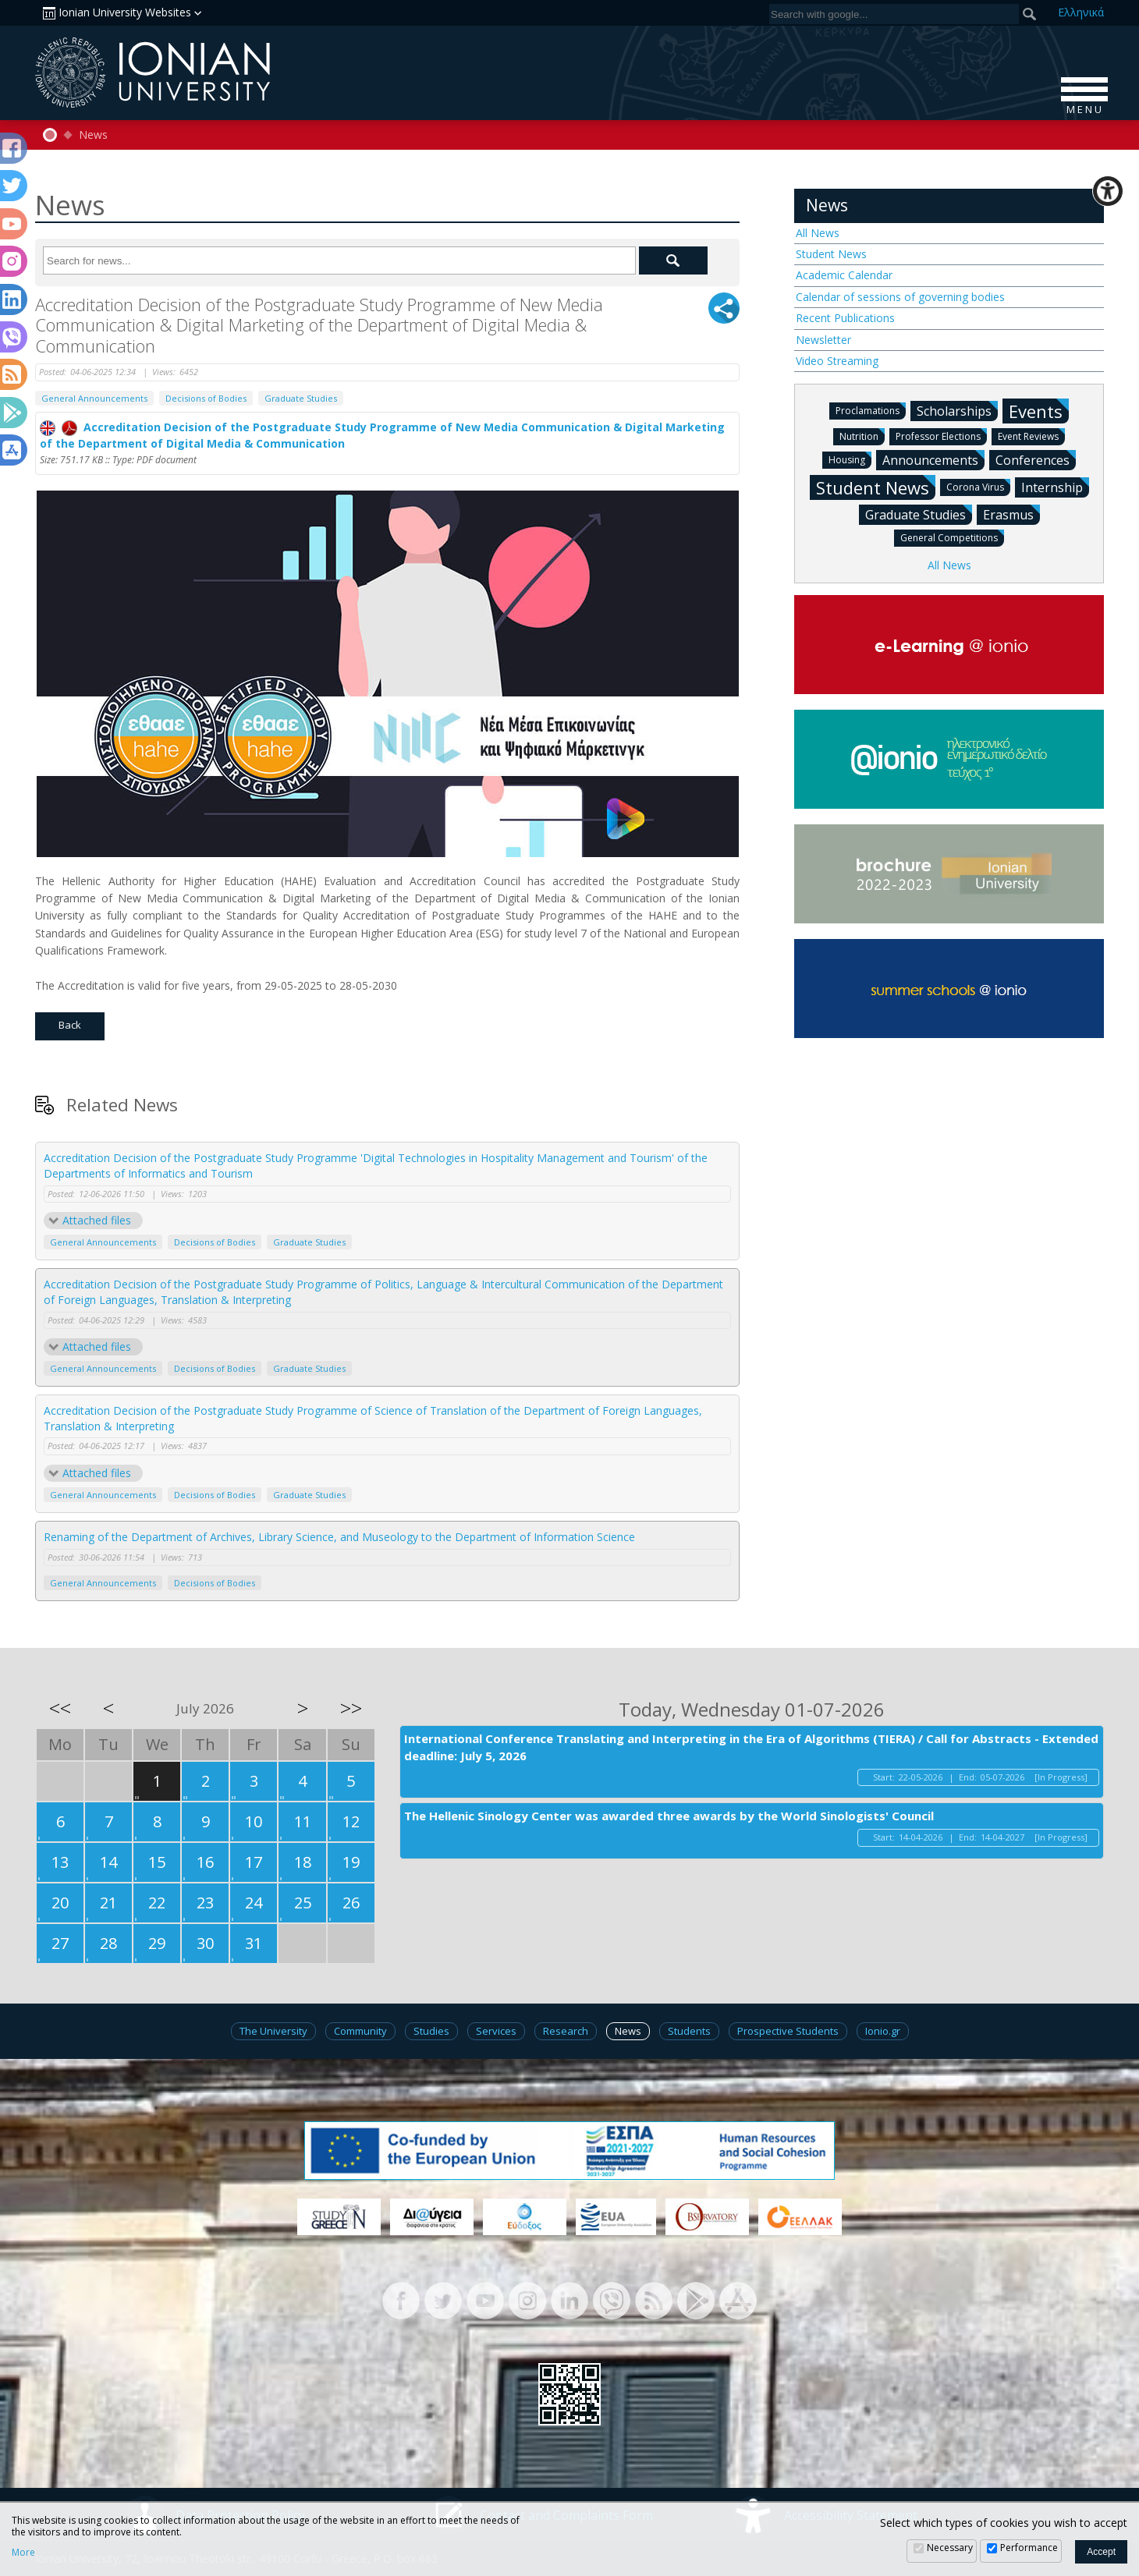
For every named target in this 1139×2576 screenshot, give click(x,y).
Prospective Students (788, 2031)
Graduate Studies (300, 398)
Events (1039, 411)
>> (351, 1708)
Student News (831, 253)
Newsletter (823, 339)
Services (496, 2031)
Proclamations (871, 409)
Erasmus (1011, 514)
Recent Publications (845, 317)
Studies (431, 2031)
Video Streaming (837, 360)
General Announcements (94, 398)
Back (70, 1025)
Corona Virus (978, 486)
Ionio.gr (882, 2031)
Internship (1055, 486)
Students (689, 2031)
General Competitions (952, 537)
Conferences (1035, 459)
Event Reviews (1031, 435)
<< (60, 1708)
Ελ (1081, 12)
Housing (850, 459)
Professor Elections (941, 435)
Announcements (933, 459)
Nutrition (862, 435)
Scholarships (957, 410)
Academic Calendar (844, 275)
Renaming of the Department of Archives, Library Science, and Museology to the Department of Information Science (339, 1536)
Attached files (96, 1220)
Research (565, 2031)
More (23, 2552)
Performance (1029, 2547)
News (93, 134)
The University (273, 2031)
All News (817, 232)
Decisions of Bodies (206, 398)
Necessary (950, 2547)
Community (360, 2031)
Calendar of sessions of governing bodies (900, 296)
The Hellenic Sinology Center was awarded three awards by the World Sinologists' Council (669, 1815)
